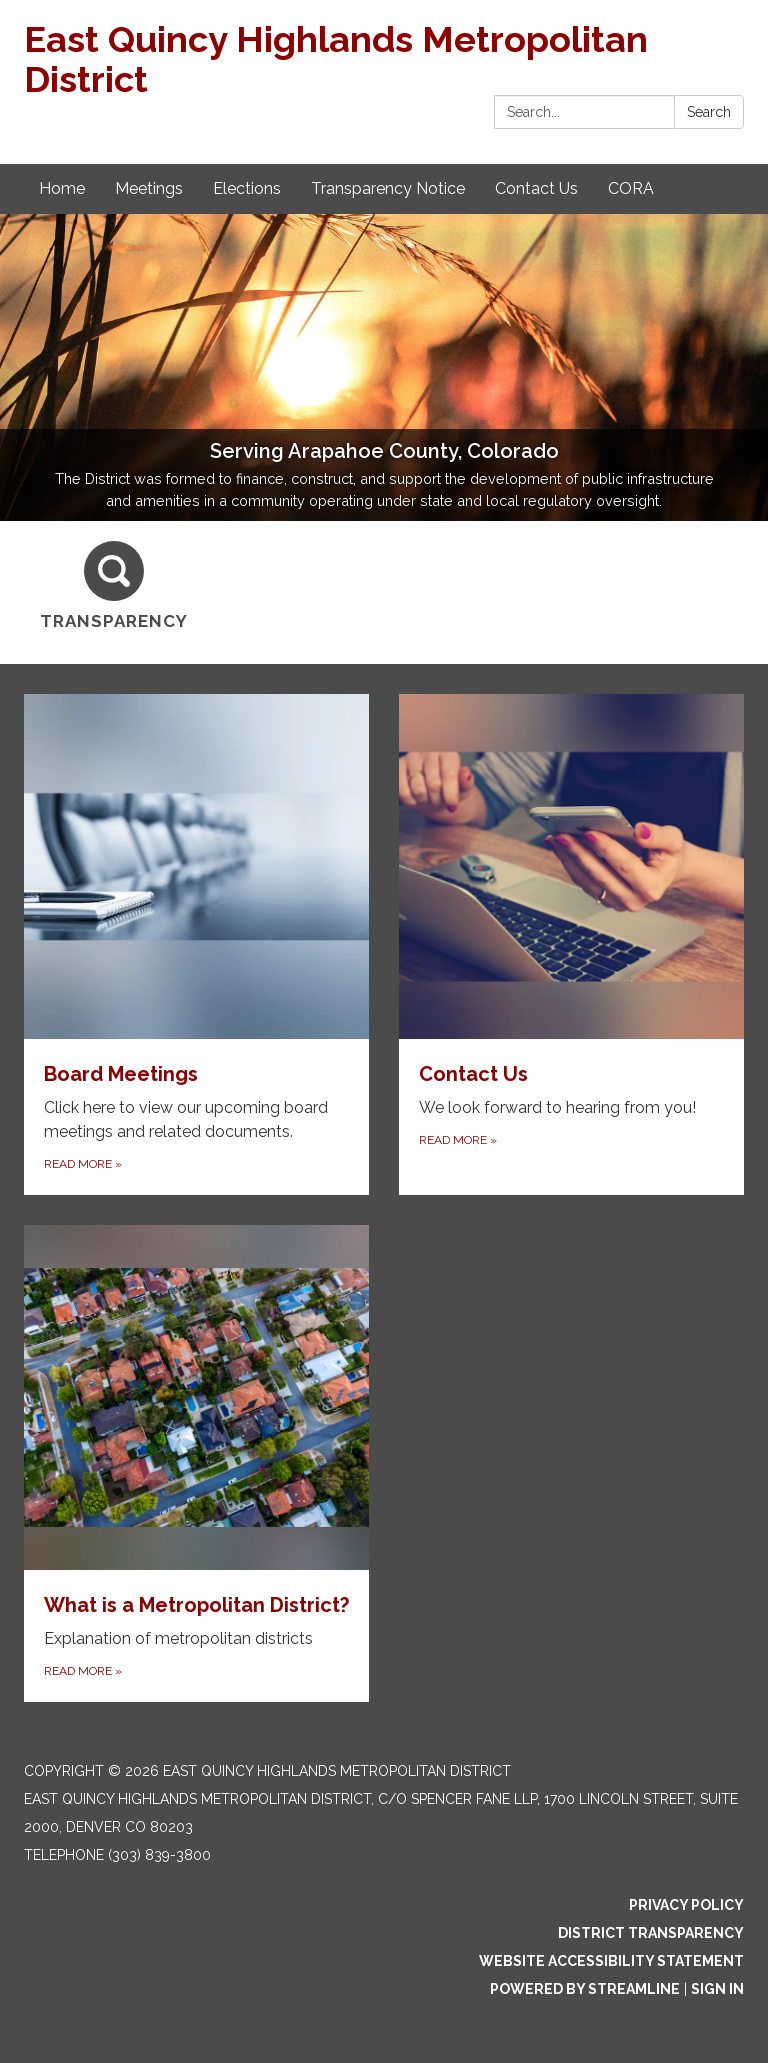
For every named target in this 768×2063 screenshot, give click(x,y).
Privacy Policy (686, 1905)
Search (709, 112)
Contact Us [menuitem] (536, 188)
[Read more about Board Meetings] (196, 944)
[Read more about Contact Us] (571, 944)
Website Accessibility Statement (611, 1961)
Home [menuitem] (62, 188)
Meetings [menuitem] (149, 188)
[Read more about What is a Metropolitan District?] (196, 1463)
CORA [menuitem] (631, 188)
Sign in (717, 1989)
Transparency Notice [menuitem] (388, 188)
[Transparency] (114, 586)
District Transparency (651, 1933)
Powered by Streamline (585, 1989)
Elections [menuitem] (247, 188)
